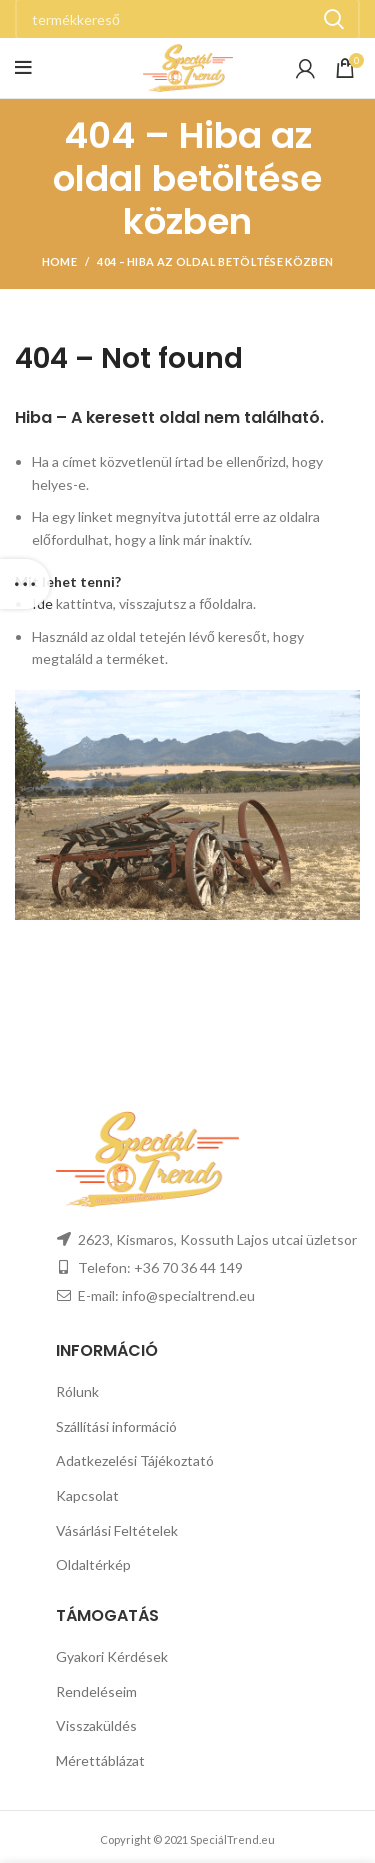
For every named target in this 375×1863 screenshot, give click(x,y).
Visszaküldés (96, 1725)
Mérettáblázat (100, 1760)
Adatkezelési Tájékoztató (135, 1460)
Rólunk (77, 1391)
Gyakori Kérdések (112, 1656)
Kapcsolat (87, 1495)
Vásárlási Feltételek (117, 1530)
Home (59, 261)
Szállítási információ (116, 1426)
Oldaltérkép (93, 1564)
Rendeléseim (96, 1691)
